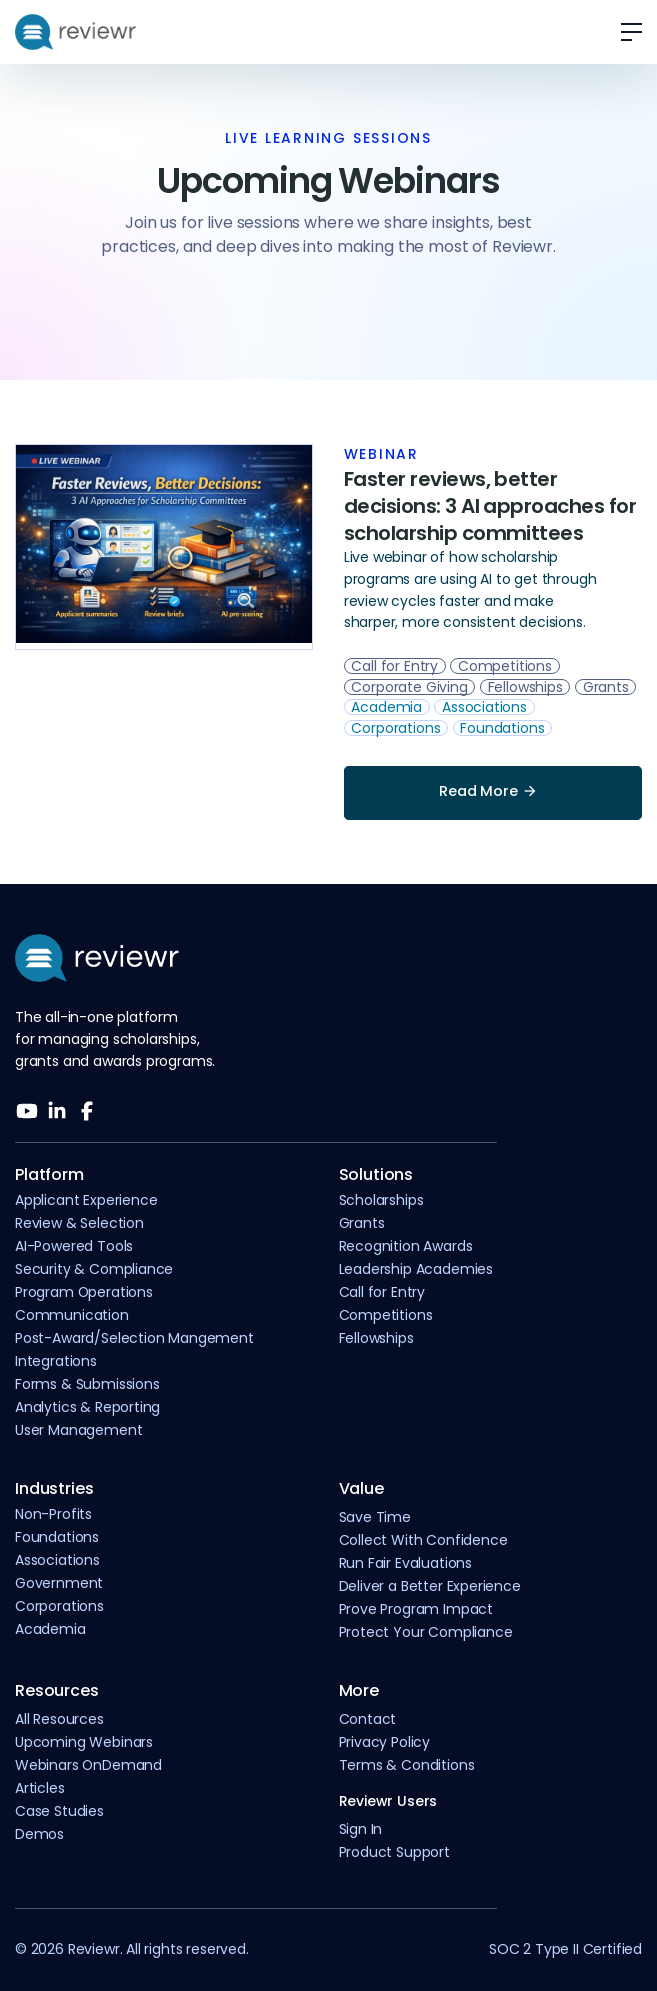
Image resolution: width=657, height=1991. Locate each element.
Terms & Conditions (407, 1765)
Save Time (375, 1517)
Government (59, 1583)
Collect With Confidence (423, 1540)
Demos (39, 1834)
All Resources (59, 1719)
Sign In (361, 1829)
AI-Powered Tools (74, 1246)
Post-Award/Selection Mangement (134, 1338)
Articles (40, 1788)
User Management (78, 1430)
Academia (50, 1629)
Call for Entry (382, 1292)
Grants (362, 1223)
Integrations (56, 1361)
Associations (57, 1560)
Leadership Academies (416, 1269)
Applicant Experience (86, 1200)
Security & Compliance (94, 1269)
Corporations (59, 1606)
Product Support (394, 1852)
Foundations (57, 1537)
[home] (75, 31)
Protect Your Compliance (426, 1632)
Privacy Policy (385, 1742)
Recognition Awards (406, 1246)
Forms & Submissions (87, 1384)
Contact (368, 1719)
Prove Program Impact (416, 1609)
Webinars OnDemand (88, 1765)
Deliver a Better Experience (430, 1586)
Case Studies (59, 1811)
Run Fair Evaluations (405, 1563)
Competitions (386, 1315)
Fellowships (376, 1338)
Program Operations (84, 1292)
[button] (624, 32)
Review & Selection (79, 1223)
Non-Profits (53, 1514)
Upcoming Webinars (84, 1742)
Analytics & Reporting (87, 1407)
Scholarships (381, 1200)
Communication (72, 1315)
